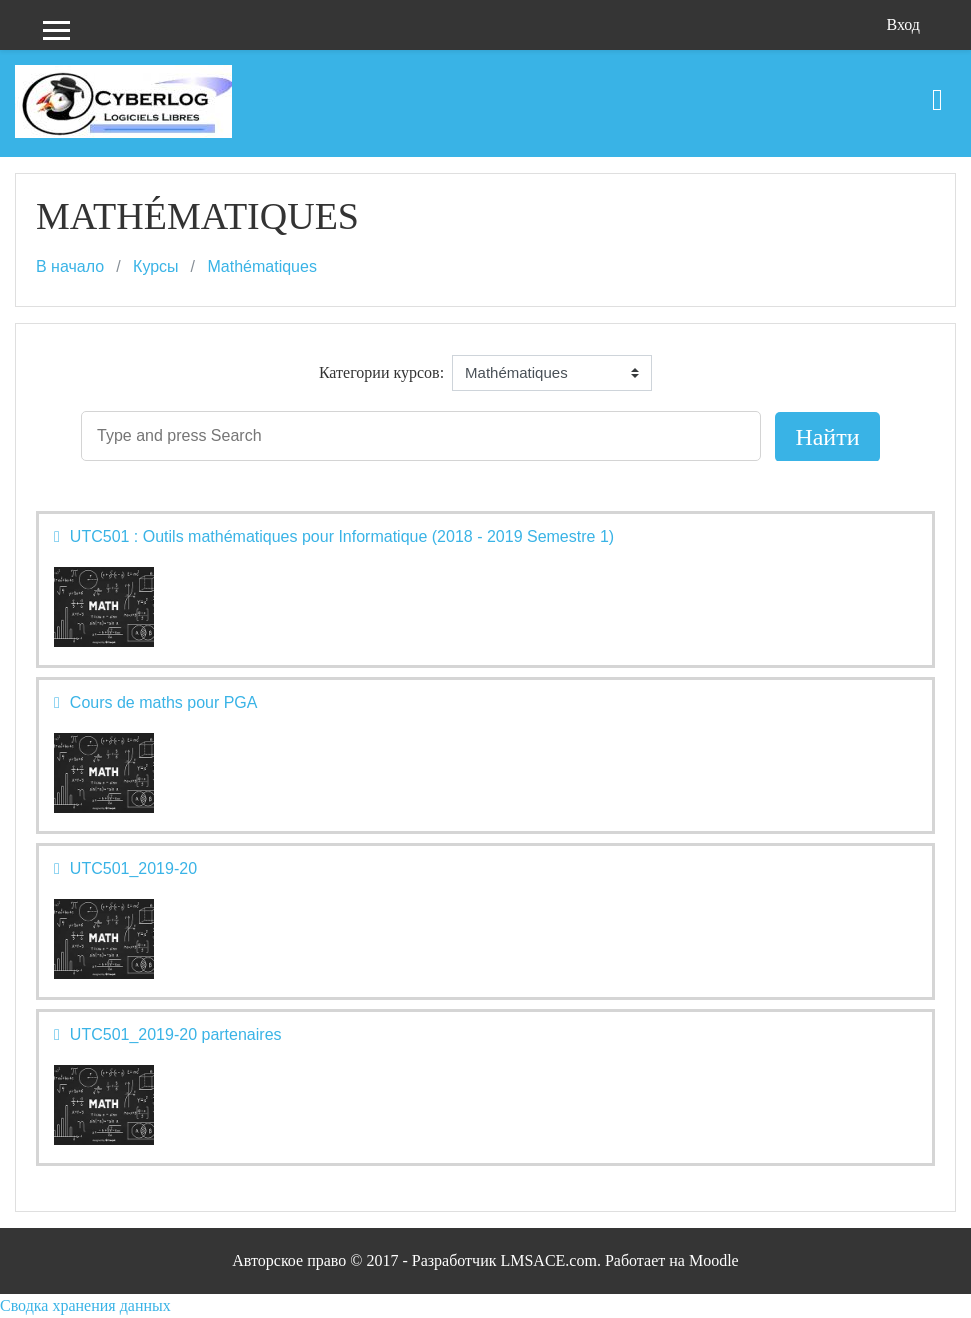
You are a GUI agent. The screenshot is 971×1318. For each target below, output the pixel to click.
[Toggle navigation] (937, 89)
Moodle (714, 1260)
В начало (70, 266)
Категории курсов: (381, 372)
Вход (903, 24)
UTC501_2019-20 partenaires (176, 1034)
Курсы (156, 266)
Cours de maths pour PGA (164, 702)
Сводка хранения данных (85, 1305)
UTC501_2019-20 (133, 868)
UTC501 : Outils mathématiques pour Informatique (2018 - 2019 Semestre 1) (342, 536)
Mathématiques (262, 266)
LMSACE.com (548, 1260)
